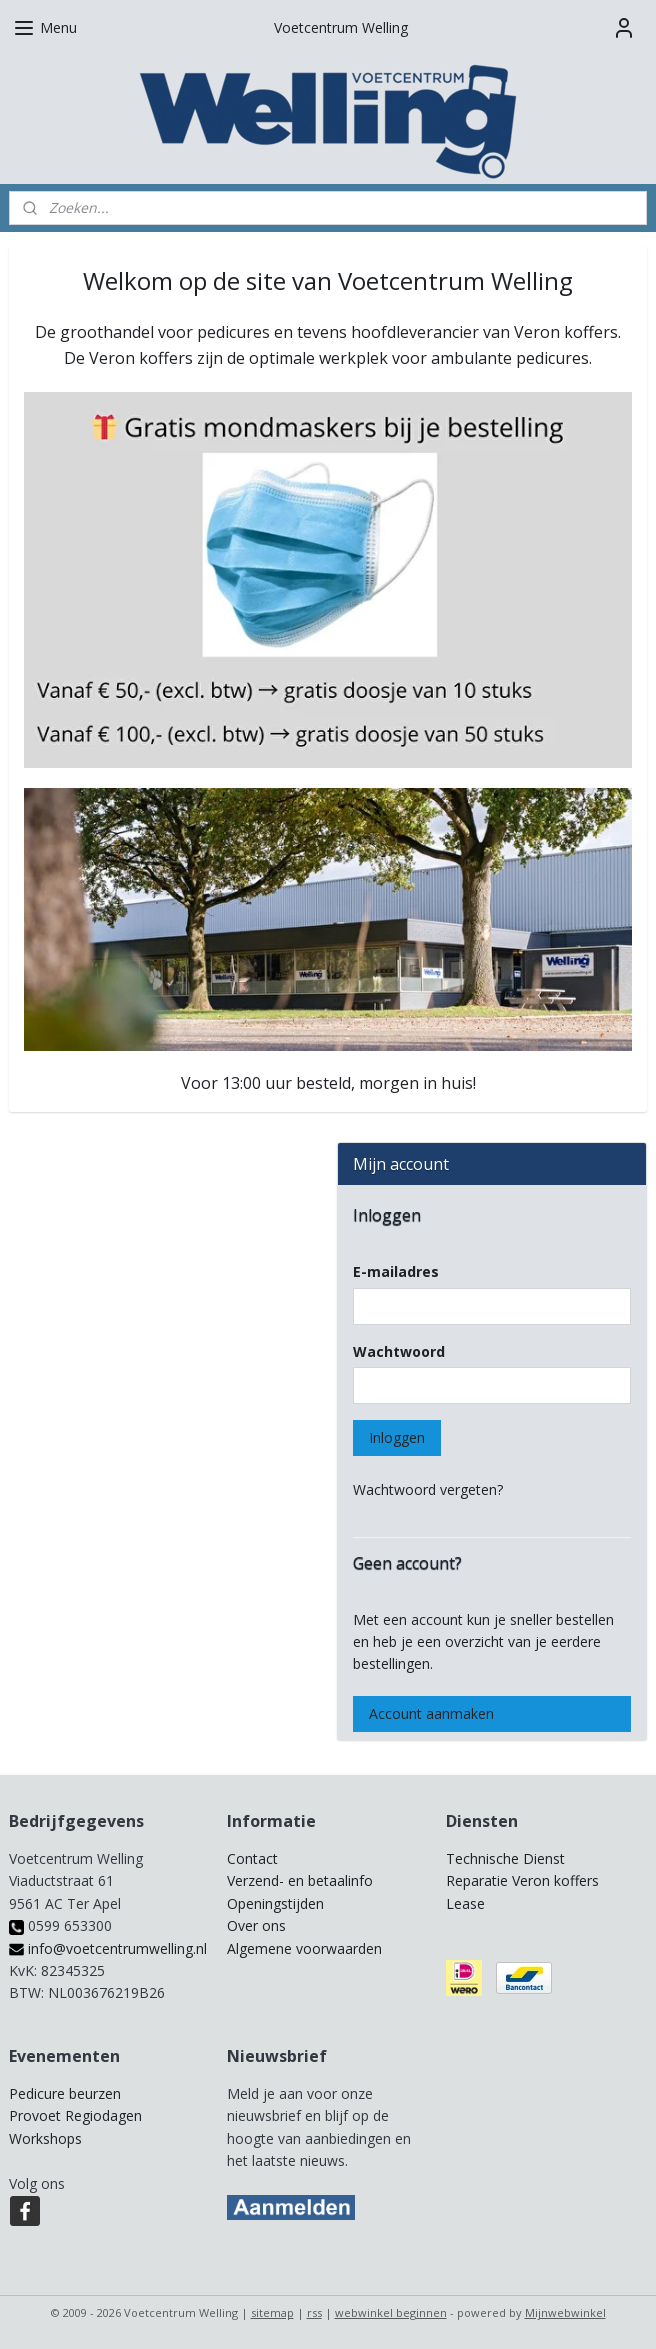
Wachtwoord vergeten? (428, 1489)
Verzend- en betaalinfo (300, 1880)
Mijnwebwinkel (565, 2312)
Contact (252, 1858)
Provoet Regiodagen (75, 2115)
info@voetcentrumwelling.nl (108, 1948)
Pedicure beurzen (65, 2093)
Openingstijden (275, 1903)
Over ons (256, 1925)
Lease (465, 1903)
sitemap (272, 2312)
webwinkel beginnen (391, 2312)
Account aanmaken (431, 1713)
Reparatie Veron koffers (522, 1880)
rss (314, 2312)
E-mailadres (396, 1271)
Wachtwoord (399, 1351)
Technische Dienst (505, 1858)
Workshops (45, 2138)
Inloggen (397, 1437)
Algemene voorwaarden (304, 1948)
